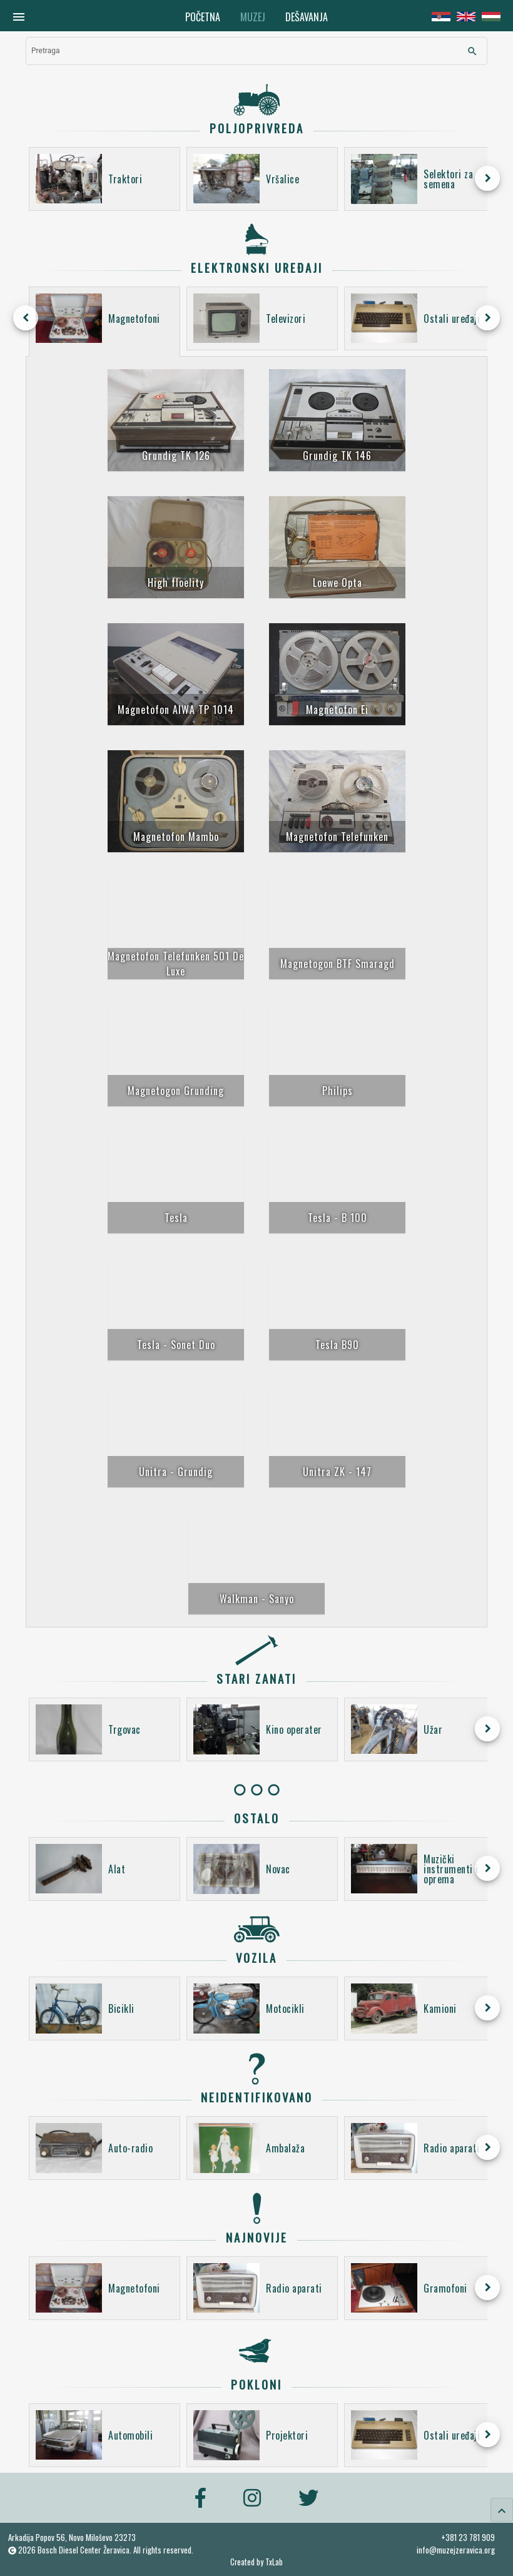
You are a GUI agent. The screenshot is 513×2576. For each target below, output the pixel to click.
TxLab (274, 2562)
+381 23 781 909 (468, 2537)
